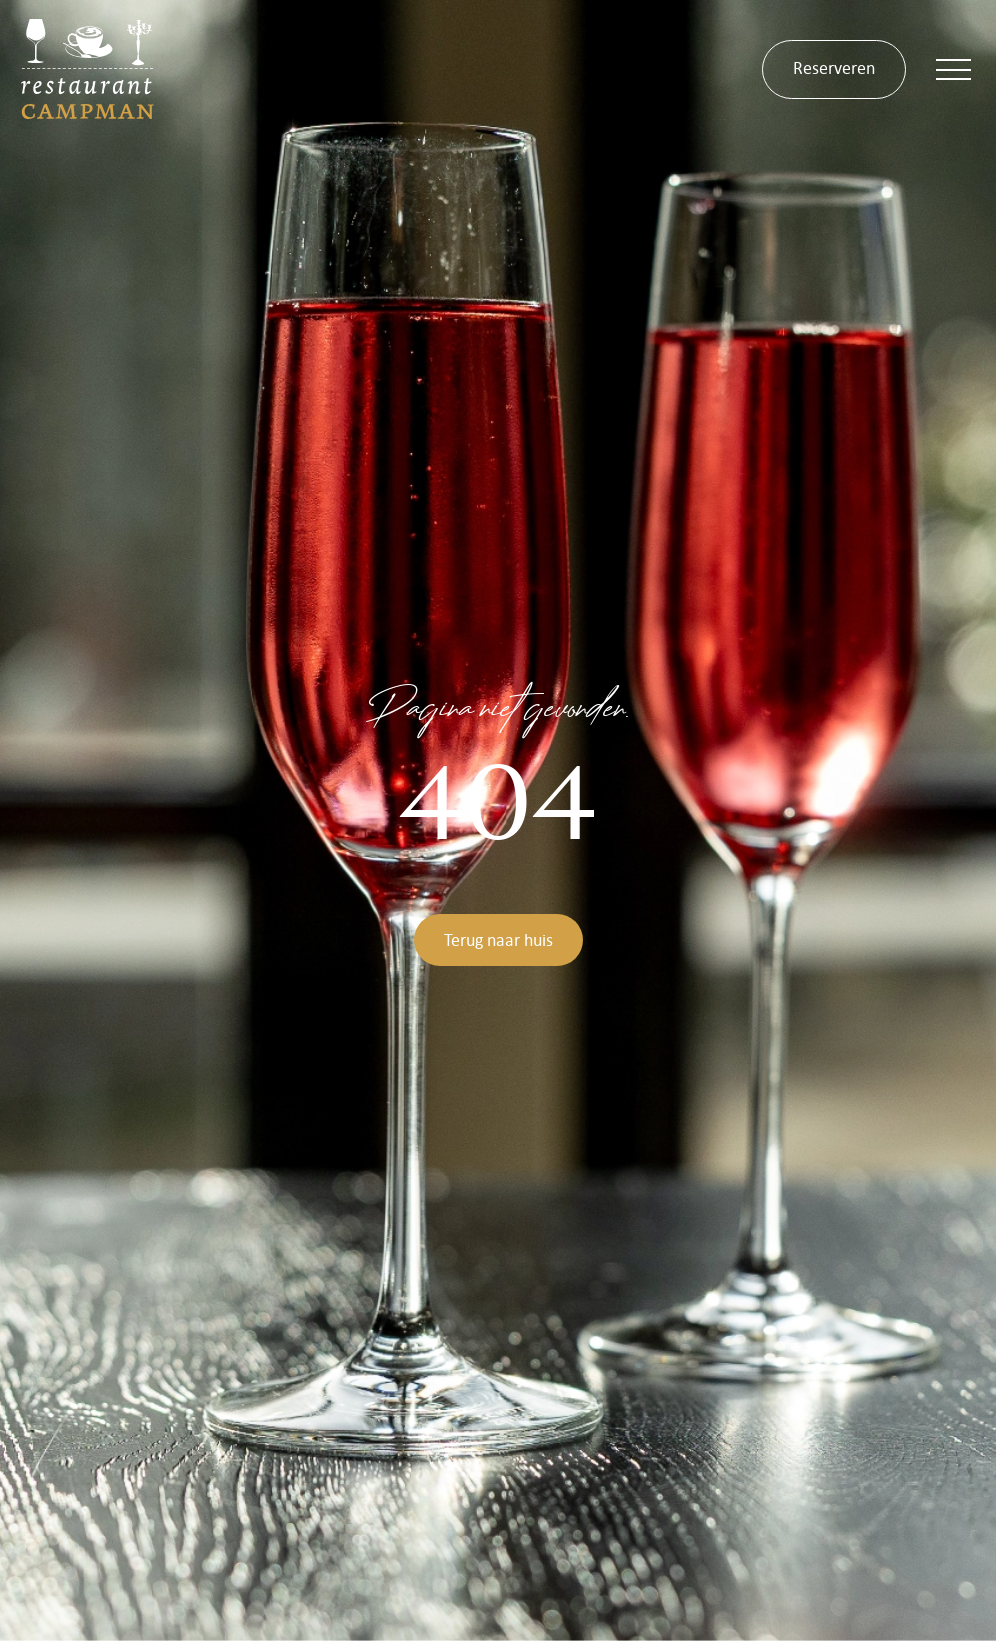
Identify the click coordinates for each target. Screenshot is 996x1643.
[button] (953, 69)
